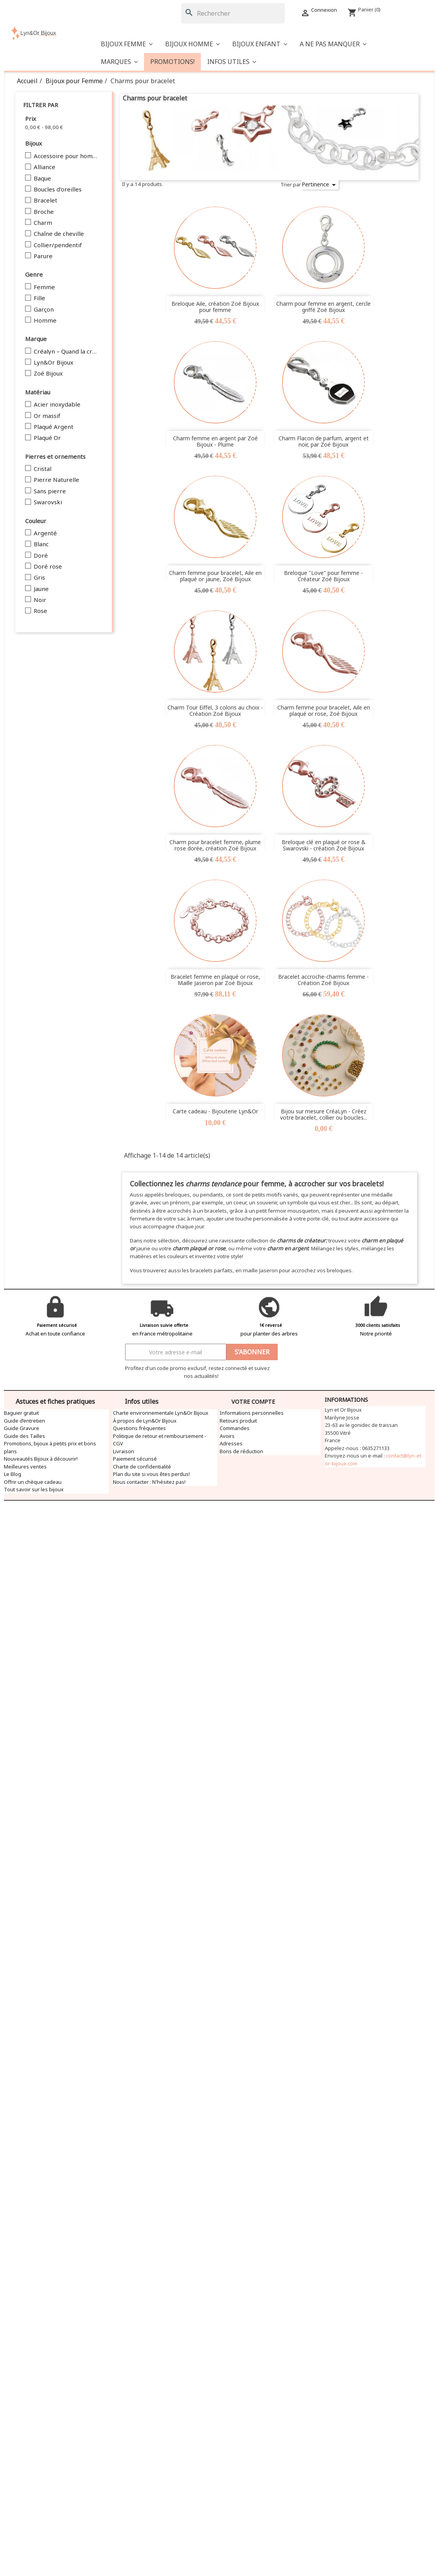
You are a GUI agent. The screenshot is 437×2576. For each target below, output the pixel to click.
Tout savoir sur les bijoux (34, 1489)
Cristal (42, 469)
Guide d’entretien (24, 1420)
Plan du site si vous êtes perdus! (151, 1474)
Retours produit (238, 1420)
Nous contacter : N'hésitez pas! (149, 1481)
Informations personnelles (252, 1412)
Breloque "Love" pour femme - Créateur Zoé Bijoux (323, 575)
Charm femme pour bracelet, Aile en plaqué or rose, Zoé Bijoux (323, 710)
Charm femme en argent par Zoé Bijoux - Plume (215, 441)
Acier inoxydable (57, 404)
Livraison (123, 1451)
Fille (39, 298)
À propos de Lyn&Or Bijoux (145, 1420)
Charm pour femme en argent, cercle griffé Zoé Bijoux (323, 306)
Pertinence (320, 185)
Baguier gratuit (21, 1412)
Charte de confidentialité (142, 1466)
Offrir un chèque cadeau (33, 1481)
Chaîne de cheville (59, 233)
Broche (44, 211)
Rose (40, 611)
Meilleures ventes (25, 1466)
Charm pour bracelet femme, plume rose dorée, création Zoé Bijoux (215, 845)
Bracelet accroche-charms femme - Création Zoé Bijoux (323, 979)
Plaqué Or (47, 437)
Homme (45, 320)
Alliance (44, 167)
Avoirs (227, 1435)
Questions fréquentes (139, 1428)
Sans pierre (50, 491)
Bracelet (45, 200)
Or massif (47, 416)
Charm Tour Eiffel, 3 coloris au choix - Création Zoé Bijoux (215, 710)
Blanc (41, 544)
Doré (41, 555)
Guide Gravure (21, 1428)
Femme (44, 287)
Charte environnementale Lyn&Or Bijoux (160, 1412)
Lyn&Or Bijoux (53, 362)
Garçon (44, 309)
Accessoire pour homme (66, 156)
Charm (43, 222)
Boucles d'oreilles (58, 189)
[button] (333, 44)
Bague (42, 178)
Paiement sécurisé (135, 1458)
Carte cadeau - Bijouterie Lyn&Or (215, 1111)
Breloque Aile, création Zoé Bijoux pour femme (215, 306)
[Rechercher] (233, 13)
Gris (39, 577)
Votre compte (253, 1401)
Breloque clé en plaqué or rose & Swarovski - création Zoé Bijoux (324, 845)
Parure (43, 256)
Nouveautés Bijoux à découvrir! (41, 1458)
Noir (40, 600)
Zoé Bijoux (48, 373)
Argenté (45, 533)
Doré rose (48, 566)
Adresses (231, 1443)
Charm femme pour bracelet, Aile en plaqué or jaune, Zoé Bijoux (215, 575)
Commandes (234, 1428)
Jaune (41, 589)
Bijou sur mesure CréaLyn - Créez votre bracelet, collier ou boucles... (323, 1114)
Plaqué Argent (53, 427)
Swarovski (48, 502)
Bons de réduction (241, 1451)
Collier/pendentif (58, 245)
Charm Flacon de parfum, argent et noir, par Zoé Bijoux (324, 441)
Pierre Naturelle (56, 479)
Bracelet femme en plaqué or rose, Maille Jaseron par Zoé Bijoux (215, 979)
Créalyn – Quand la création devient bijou (66, 351)
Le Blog (12, 1474)
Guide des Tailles (24, 1435)
